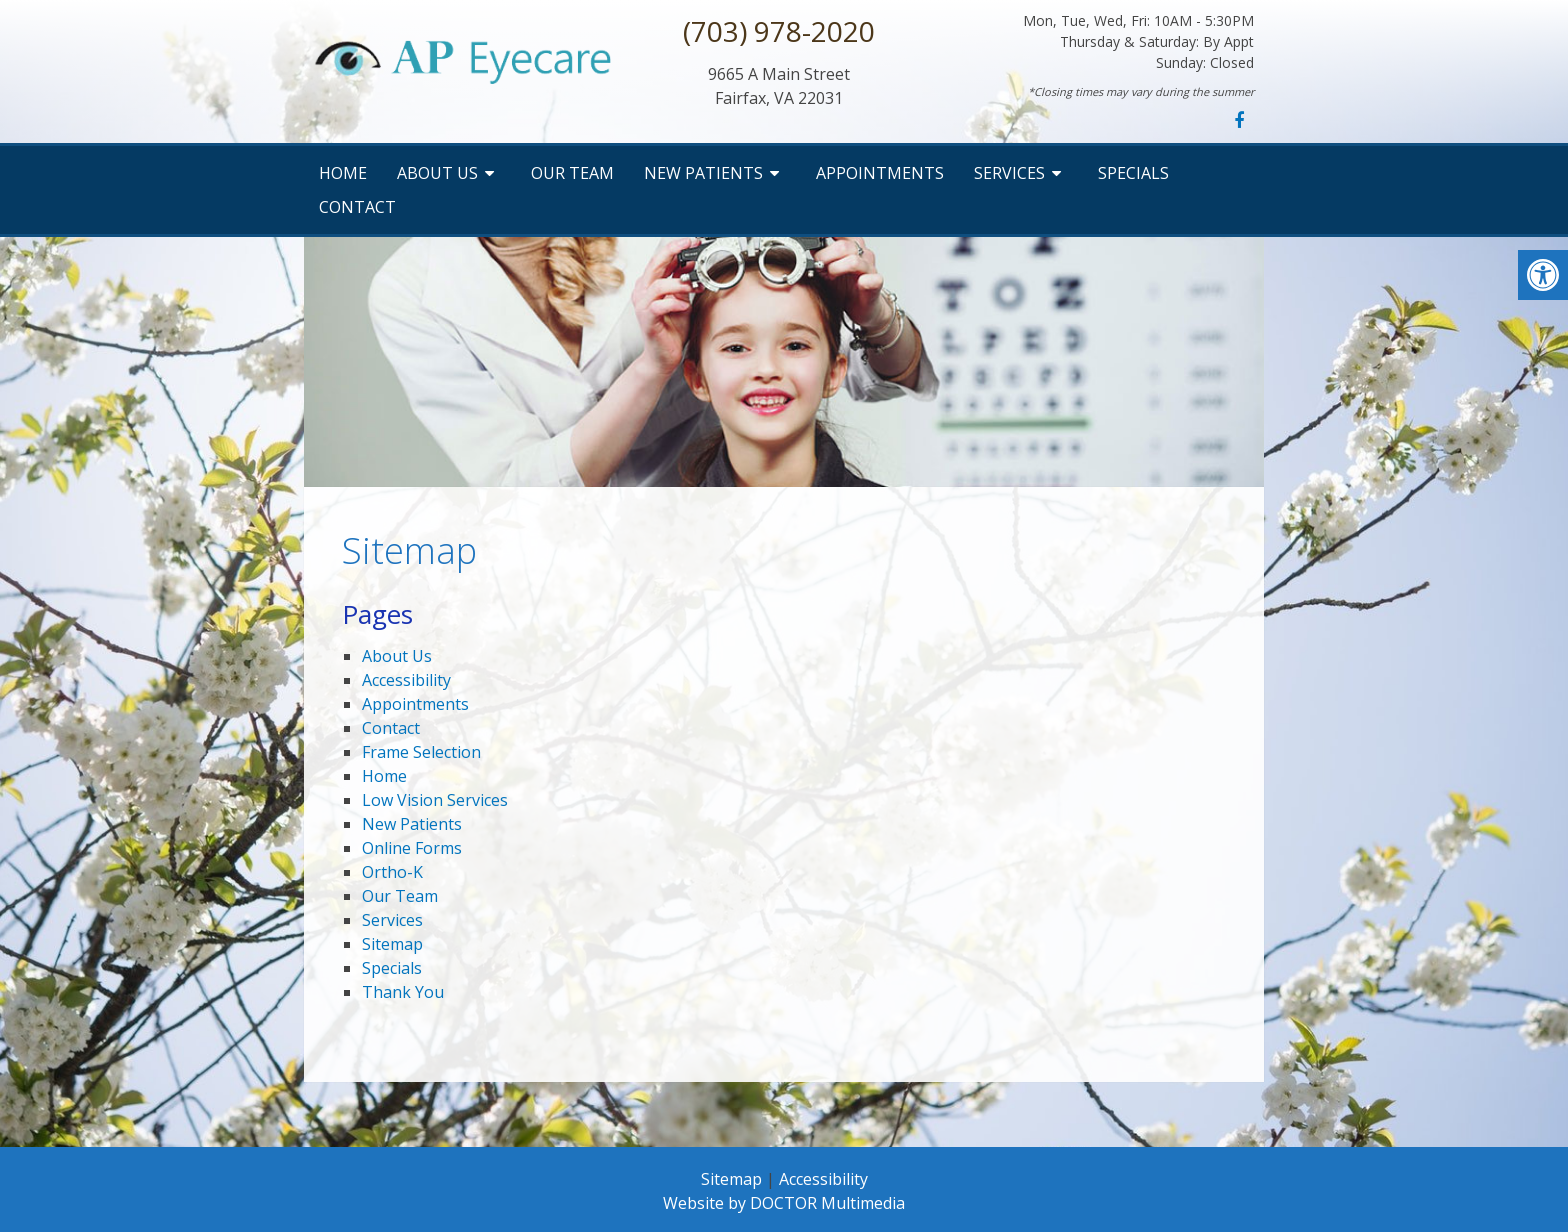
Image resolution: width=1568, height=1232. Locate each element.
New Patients (703, 173)
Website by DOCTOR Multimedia (784, 1203)
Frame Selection (421, 752)
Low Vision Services (435, 800)
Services (1009, 173)
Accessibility (406, 680)
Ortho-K (392, 872)
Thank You (403, 992)
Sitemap (392, 944)
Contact (357, 207)
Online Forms (412, 848)
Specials (1133, 173)
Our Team (572, 173)
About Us (437, 173)
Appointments (880, 173)
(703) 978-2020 (779, 31)
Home (343, 173)
